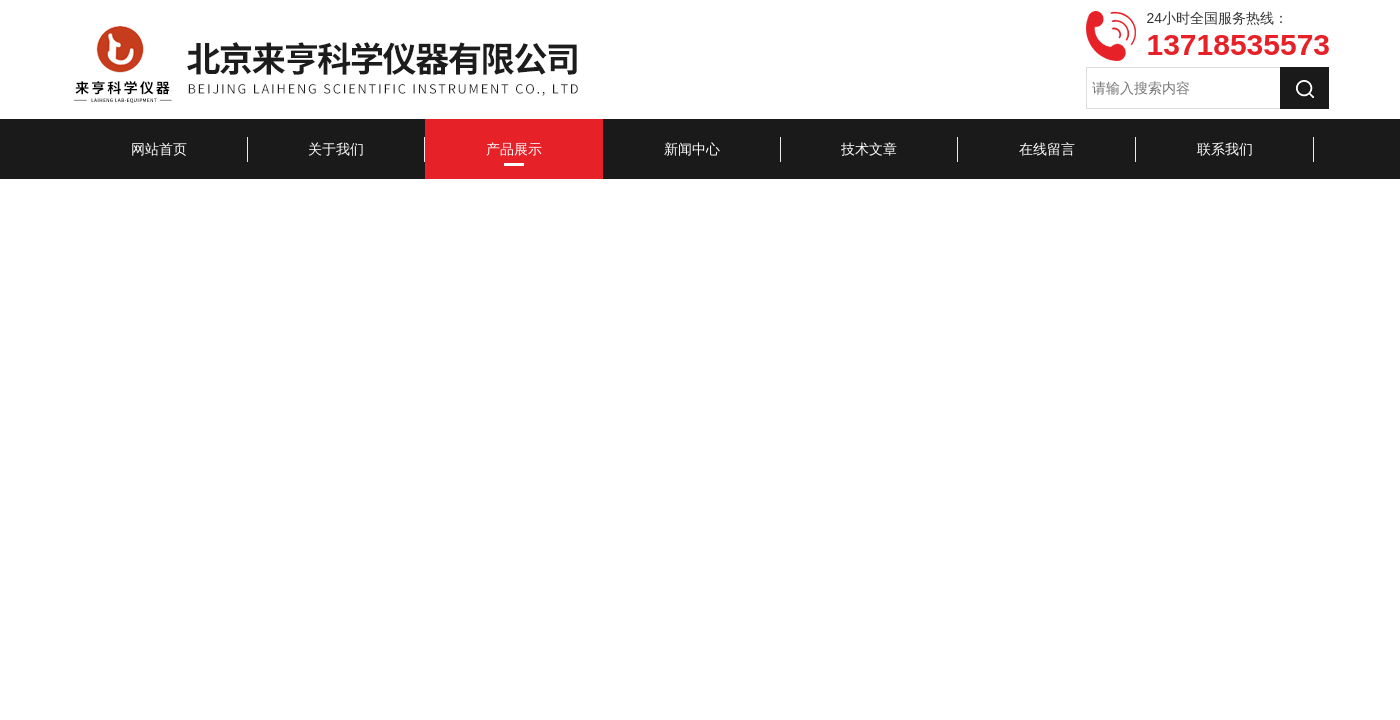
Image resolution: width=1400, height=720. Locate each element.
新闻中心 (692, 149)
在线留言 (1047, 149)
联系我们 (1225, 149)
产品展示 (514, 149)
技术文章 (869, 149)
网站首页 (159, 149)
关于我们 (336, 149)
